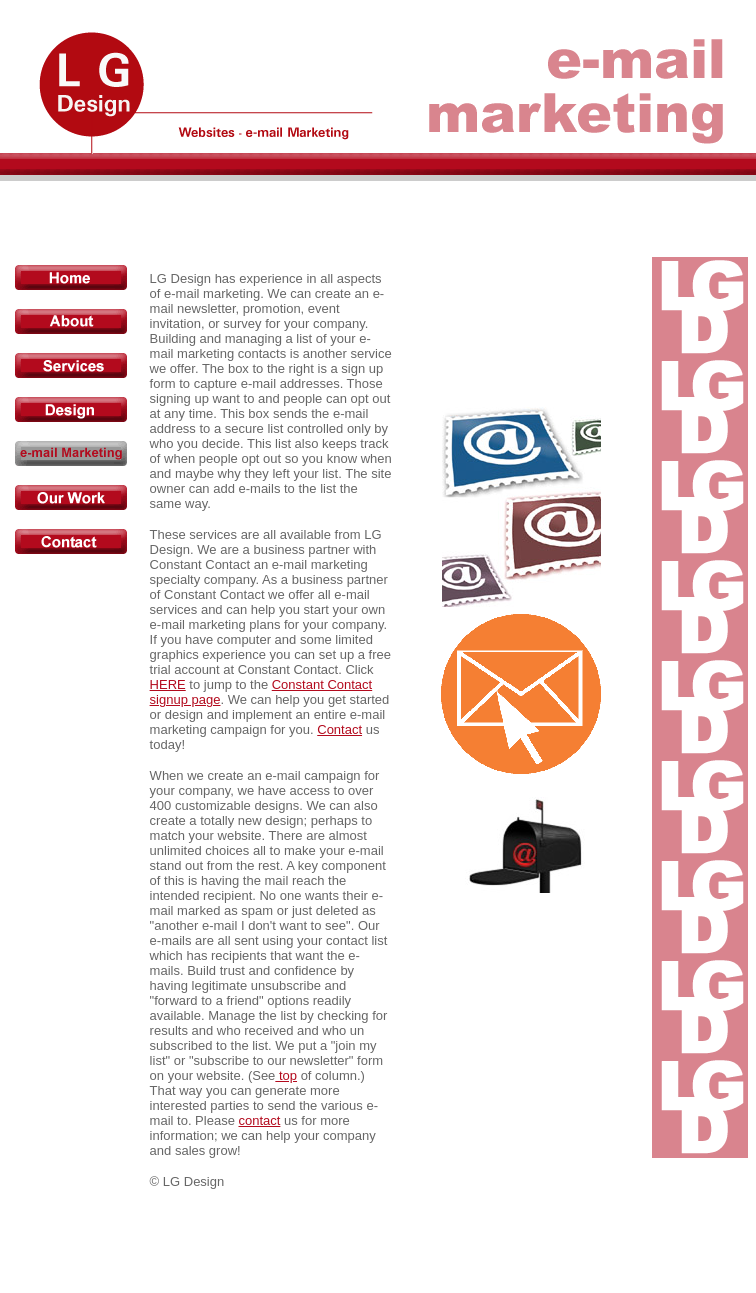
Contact (339, 729)
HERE (168, 684)
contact (259, 1120)
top (286, 1075)
